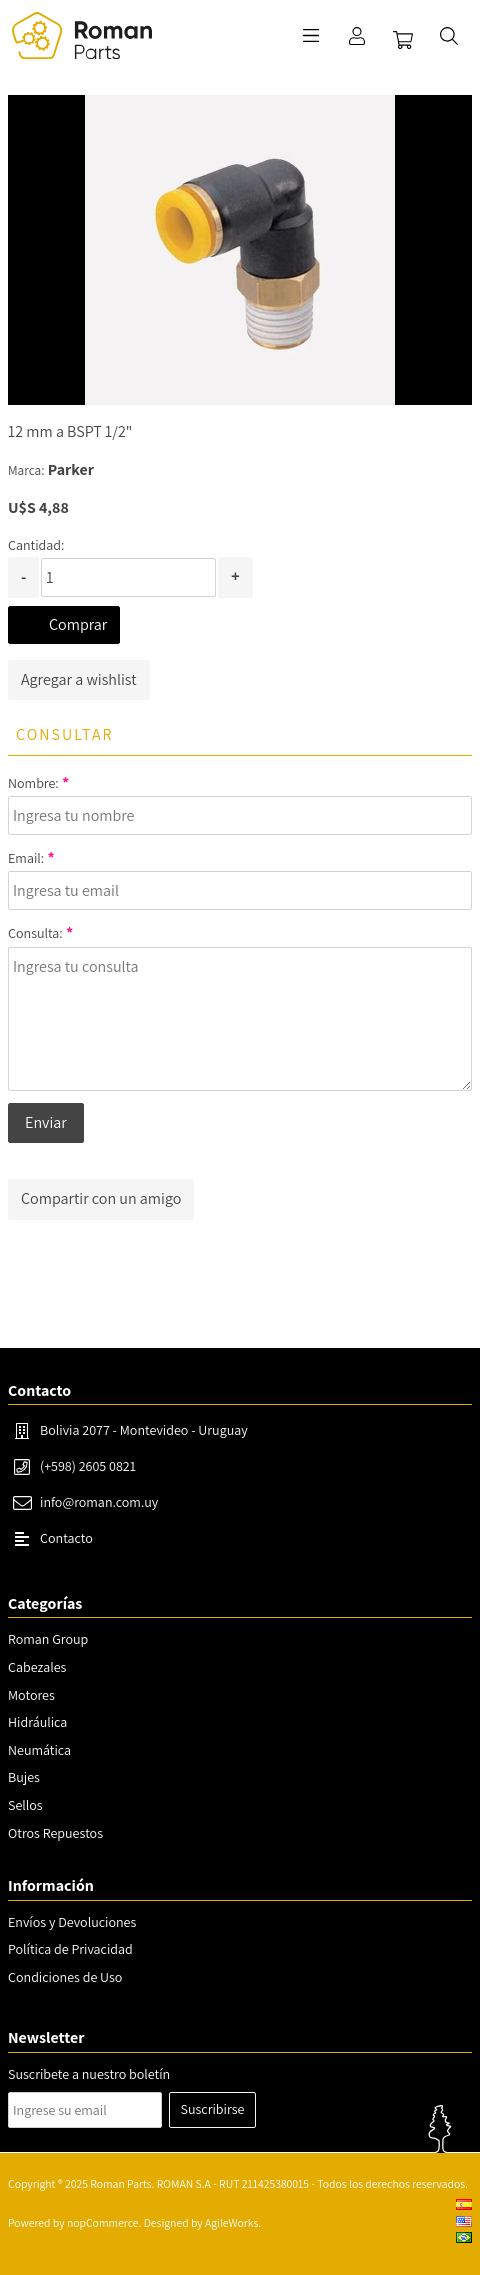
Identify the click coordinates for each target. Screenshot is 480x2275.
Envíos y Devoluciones (72, 1922)
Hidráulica (37, 1722)
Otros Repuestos (55, 1833)
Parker (71, 469)
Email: (26, 858)
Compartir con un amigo (101, 1198)
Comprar (78, 624)
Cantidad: (36, 545)
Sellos (25, 1805)
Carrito (403, 40)
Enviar (46, 1122)
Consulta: (35, 933)
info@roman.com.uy (99, 1502)
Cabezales (37, 1667)
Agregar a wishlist (79, 679)
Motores (31, 1695)
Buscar (449, 36)
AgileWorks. (233, 2222)
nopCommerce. (104, 2222)
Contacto (66, 1538)
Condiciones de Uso (65, 1977)
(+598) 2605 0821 (88, 1466)
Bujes (24, 1777)
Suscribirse (213, 2109)
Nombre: (33, 783)
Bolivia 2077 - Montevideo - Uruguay (144, 1430)
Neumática (39, 1750)
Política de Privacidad (70, 1949)
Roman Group (48, 1639)
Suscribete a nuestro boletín (89, 2074)
